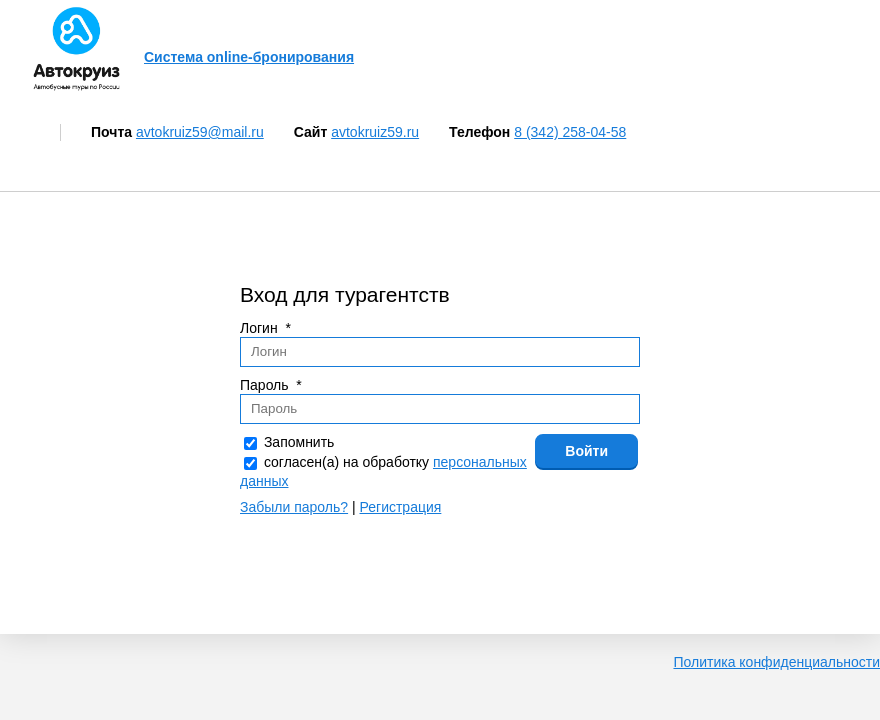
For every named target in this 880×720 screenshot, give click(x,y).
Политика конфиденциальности (776, 662)
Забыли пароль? (294, 507)
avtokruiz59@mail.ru (200, 132)
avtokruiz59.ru (375, 132)
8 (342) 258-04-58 (570, 132)
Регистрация (401, 507)
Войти (586, 451)
